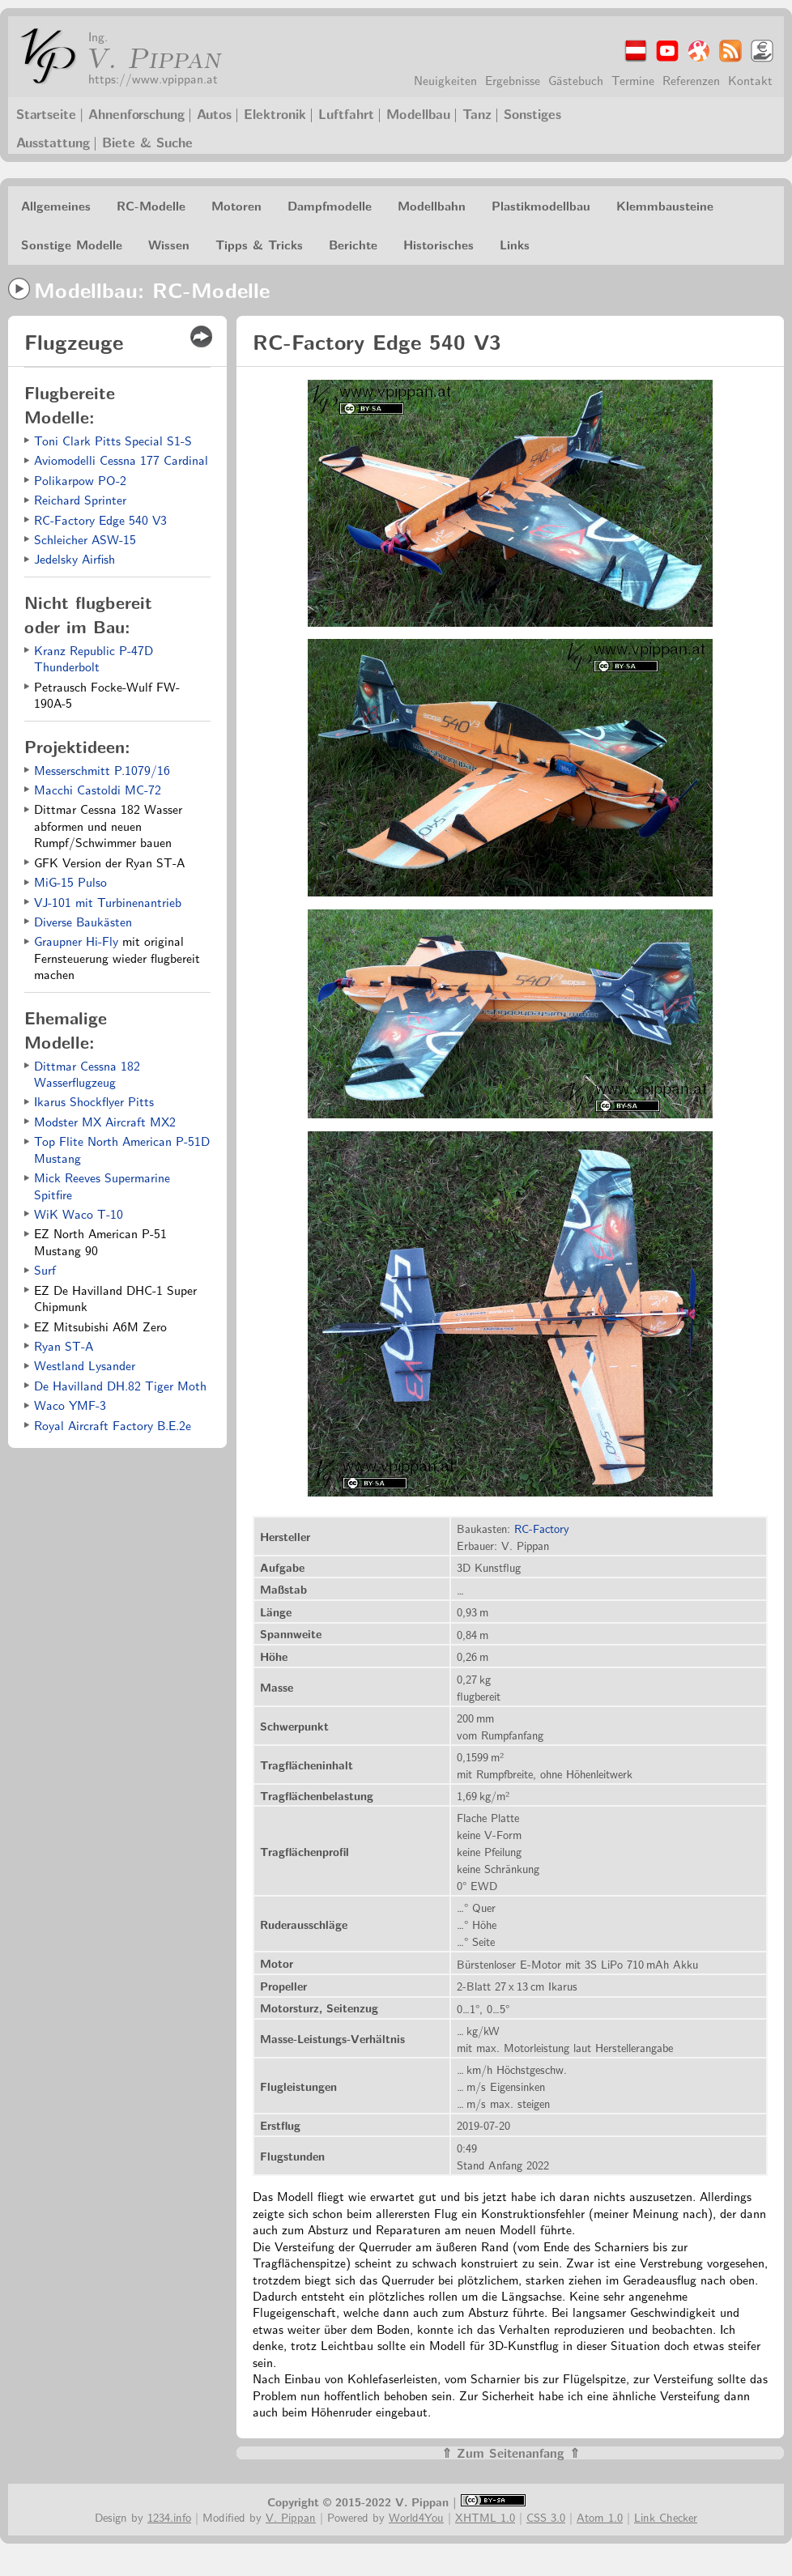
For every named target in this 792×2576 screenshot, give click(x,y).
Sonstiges (532, 113)
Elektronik (275, 113)
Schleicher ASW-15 (85, 539)
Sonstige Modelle (71, 244)
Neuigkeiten (445, 79)
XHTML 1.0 (485, 2516)
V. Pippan (152, 56)
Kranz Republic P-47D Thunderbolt (93, 658)
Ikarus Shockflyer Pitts (94, 1101)
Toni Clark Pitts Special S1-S (113, 440)
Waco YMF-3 (70, 1404)
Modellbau (418, 113)
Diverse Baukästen (83, 921)
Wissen (168, 244)
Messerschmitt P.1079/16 (102, 769)
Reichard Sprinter (80, 499)
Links (515, 244)
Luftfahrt (346, 113)
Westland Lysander (84, 1365)
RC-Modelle (151, 205)
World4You (416, 2516)
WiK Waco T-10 (78, 1213)
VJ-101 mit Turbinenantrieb (107, 901)
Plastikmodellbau (541, 205)
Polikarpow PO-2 (80, 479)
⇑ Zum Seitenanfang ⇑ (510, 2452)
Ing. (98, 36)
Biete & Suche (147, 141)
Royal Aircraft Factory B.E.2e (112, 1425)
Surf (45, 1269)
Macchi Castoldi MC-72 (97, 789)
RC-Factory (541, 1527)
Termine (632, 79)
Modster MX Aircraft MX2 (105, 1121)
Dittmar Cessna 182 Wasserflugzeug (87, 1073)
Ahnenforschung (136, 113)
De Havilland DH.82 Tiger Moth (120, 1385)
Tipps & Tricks (259, 244)
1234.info (169, 2516)
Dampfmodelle (329, 205)
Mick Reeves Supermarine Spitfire (102, 1185)
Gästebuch (575, 79)
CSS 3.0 (545, 2516)
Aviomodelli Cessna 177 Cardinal (121, 459)
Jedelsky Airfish (74, 558)
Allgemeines (56, 205)
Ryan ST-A (63, 1345)
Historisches (438, 244)
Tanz (477, 113)
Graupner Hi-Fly (76, 940)
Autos (214, 113)
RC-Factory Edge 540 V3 (100, 519)
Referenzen (691, 79)
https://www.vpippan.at (153, 78)
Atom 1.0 (600, 2516)
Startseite (46, 113)
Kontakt (750, 79)
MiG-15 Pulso (70, 881)
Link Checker (665, 2516)
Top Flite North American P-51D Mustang (122, 1148)
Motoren (236, 205)
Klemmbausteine (664, 205)
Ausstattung (53, 141)
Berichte (353, 244)
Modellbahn (432, 205)
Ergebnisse (512, 79)
